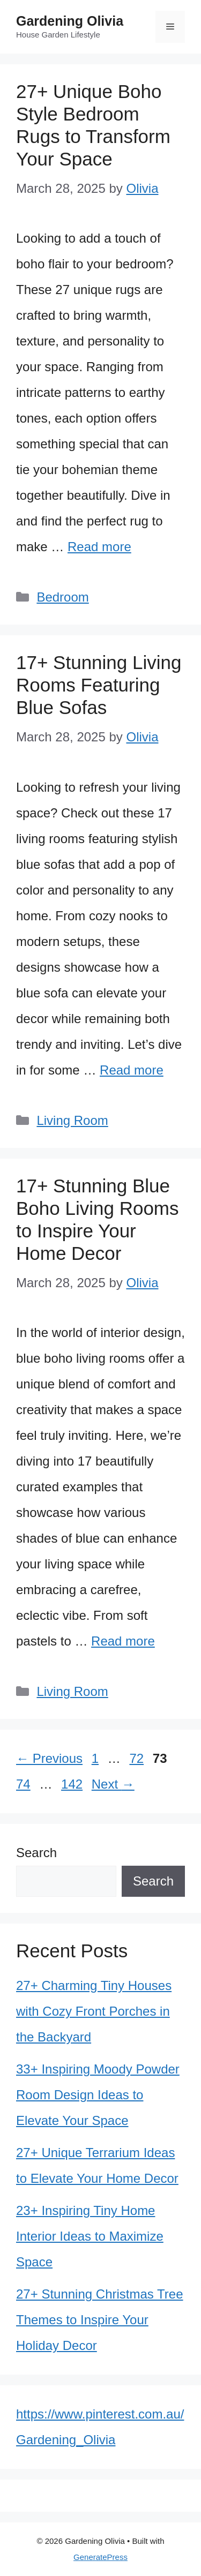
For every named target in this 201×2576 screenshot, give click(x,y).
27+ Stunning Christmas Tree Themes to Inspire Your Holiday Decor (99, 2320)
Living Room (72, 1120)
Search (36, 1852)
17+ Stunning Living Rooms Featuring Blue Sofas (98, 685)
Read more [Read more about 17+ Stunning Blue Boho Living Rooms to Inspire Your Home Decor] (123, 1641)
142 (73, 1784)
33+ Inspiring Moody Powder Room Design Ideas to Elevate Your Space (98, 2095)
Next (113, 1784)
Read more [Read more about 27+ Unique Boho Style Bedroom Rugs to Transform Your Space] (99, 546)
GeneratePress (100, 2557)
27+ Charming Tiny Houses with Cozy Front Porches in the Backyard (94, 2011)
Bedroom (62, 597)
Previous (49, 1758)
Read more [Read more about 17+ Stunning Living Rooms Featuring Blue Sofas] (131, 1070)
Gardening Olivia (69, 20)
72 (137, 1758)
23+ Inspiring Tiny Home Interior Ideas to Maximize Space (89, 2236)
